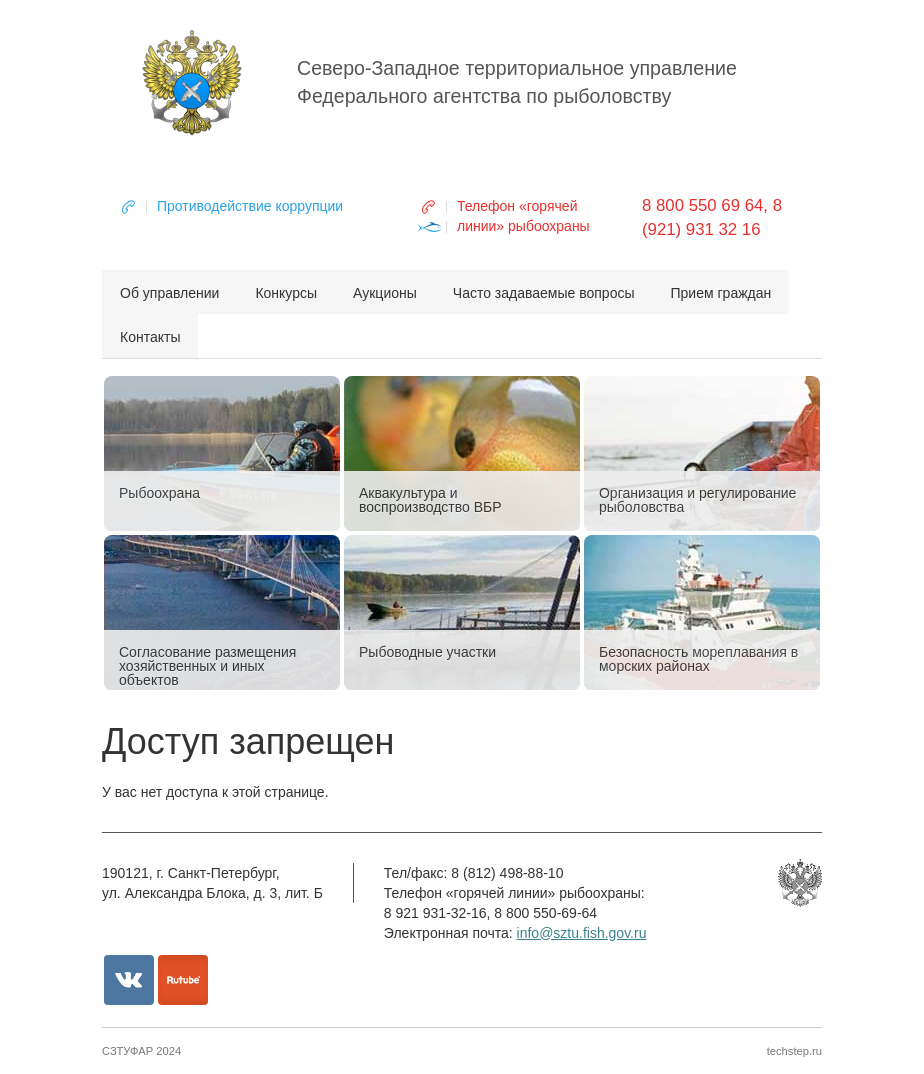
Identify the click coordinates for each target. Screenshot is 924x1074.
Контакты (150, 337)
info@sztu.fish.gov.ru (582, 933)
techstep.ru (794, 1051)
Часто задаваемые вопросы (544, 293)
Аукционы (385, 293)
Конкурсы (286, 293)
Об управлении (169, 293)
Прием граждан (721, 293)
